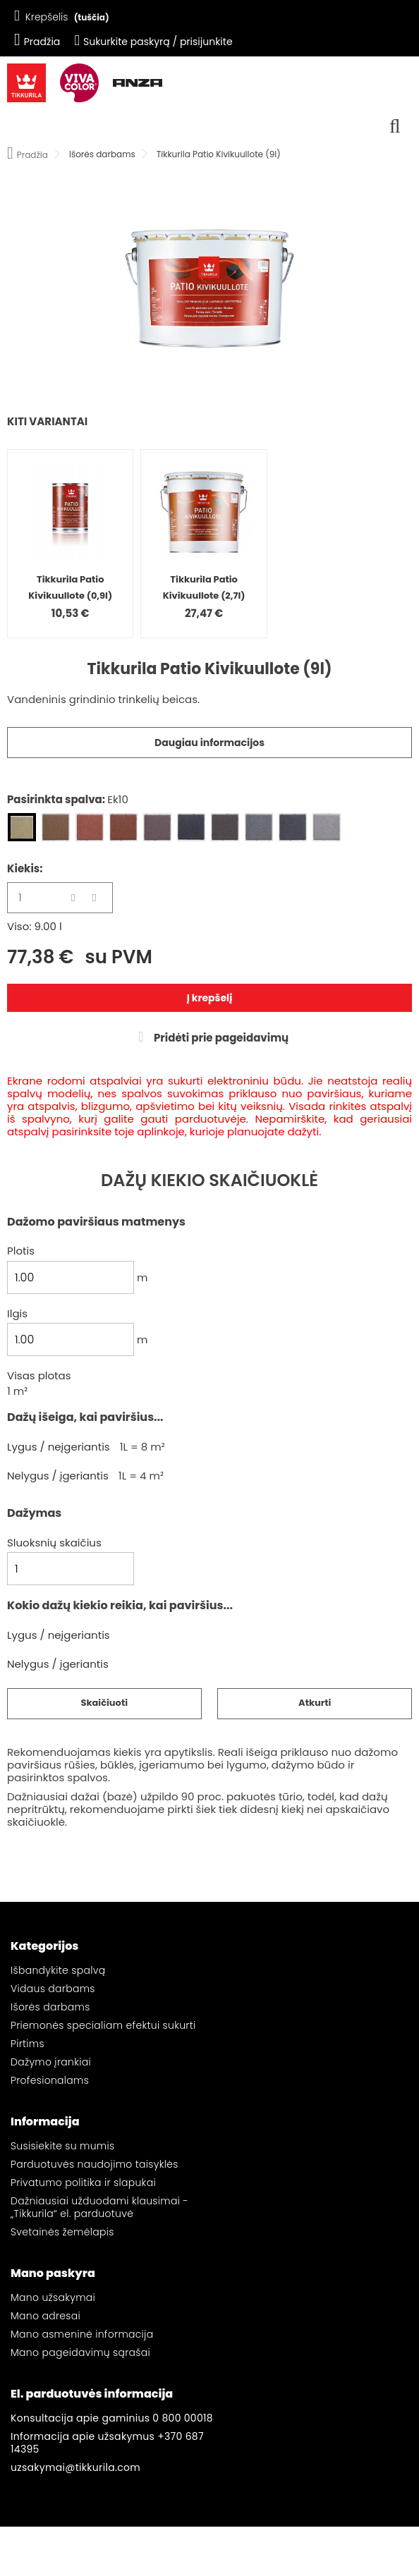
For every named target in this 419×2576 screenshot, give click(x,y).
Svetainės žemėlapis (62, 2232)
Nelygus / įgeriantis (58, 1476)
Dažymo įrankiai (51, 2062)
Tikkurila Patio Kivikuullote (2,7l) (204, 587)
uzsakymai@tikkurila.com (75, 2467)
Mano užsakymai (53, 2297)
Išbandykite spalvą (58, 1970)
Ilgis (17, 1314)
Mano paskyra (53, 2273)
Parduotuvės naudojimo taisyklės (94, 2164)
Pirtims (27, 2043)
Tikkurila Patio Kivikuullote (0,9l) (70, 587)
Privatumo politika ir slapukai (83, 2182)
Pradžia (37, 42)
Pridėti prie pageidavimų (220, 1037)
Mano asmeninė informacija (82, 2334)
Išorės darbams (50, 2007)
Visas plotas (39, 1376)
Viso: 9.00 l (34, 926)
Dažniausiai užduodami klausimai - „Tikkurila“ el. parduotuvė (99, 2207)
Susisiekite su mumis (62, 2145)
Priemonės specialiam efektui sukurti (103, 2025)
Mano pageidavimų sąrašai (80, 2352)
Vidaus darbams (53, 1988)
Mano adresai (45, 2315)
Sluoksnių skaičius (54, 1543)
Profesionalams (50, 2080)
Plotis (21, 1251)
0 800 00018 (182, 2418)
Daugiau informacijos (209, 742)
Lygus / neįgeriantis (58, 1447)
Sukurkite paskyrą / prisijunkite (153, 42)
